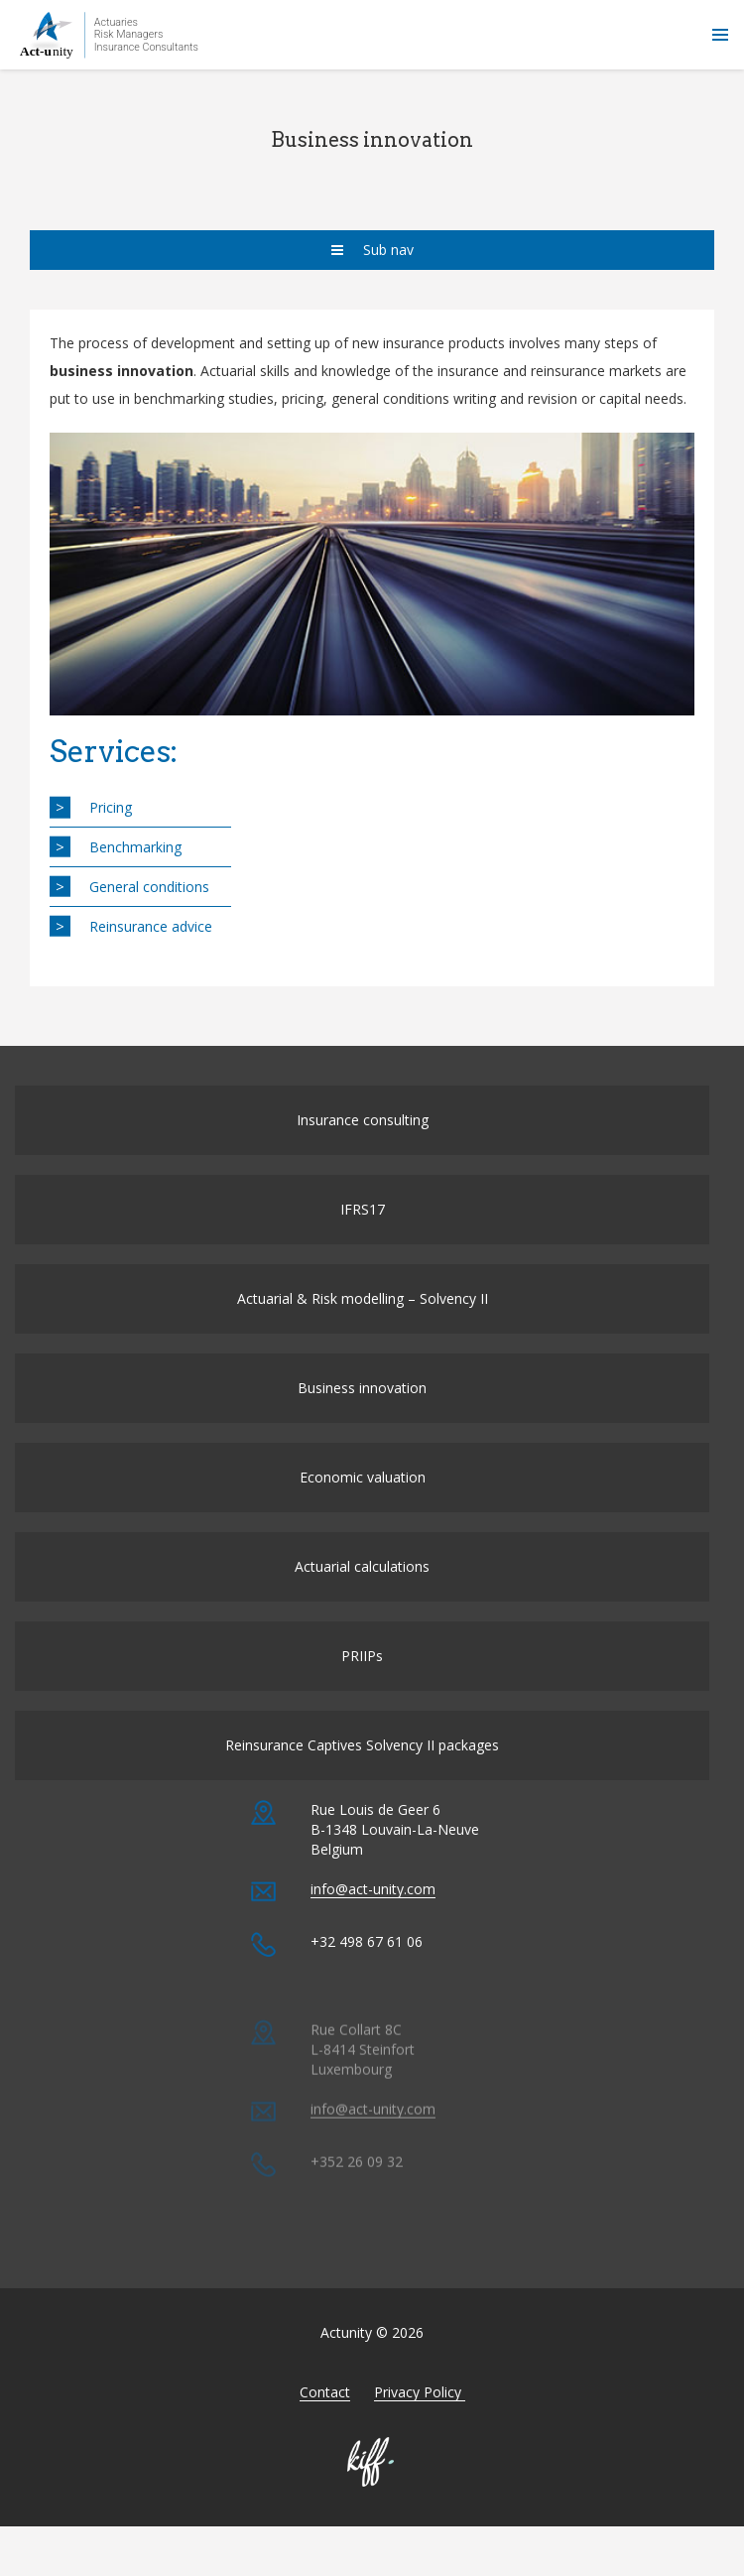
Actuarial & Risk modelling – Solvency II (362, 1320)
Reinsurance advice (150, 926)
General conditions (149, 886)
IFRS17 (362, 1231)
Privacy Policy (419, 2413)
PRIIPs (362, 1677)
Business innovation (362, 1409)
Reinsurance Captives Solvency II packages (362, 1766)
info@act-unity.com (372, 1932)
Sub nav (372, 249)
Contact (325, 2413)
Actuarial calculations (362, 1588)
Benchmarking (135, 846)
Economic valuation (363, 1498)
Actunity (109, 35)
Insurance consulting (363, 1141)
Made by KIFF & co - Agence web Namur (372, 2484)
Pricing (110, 807)
